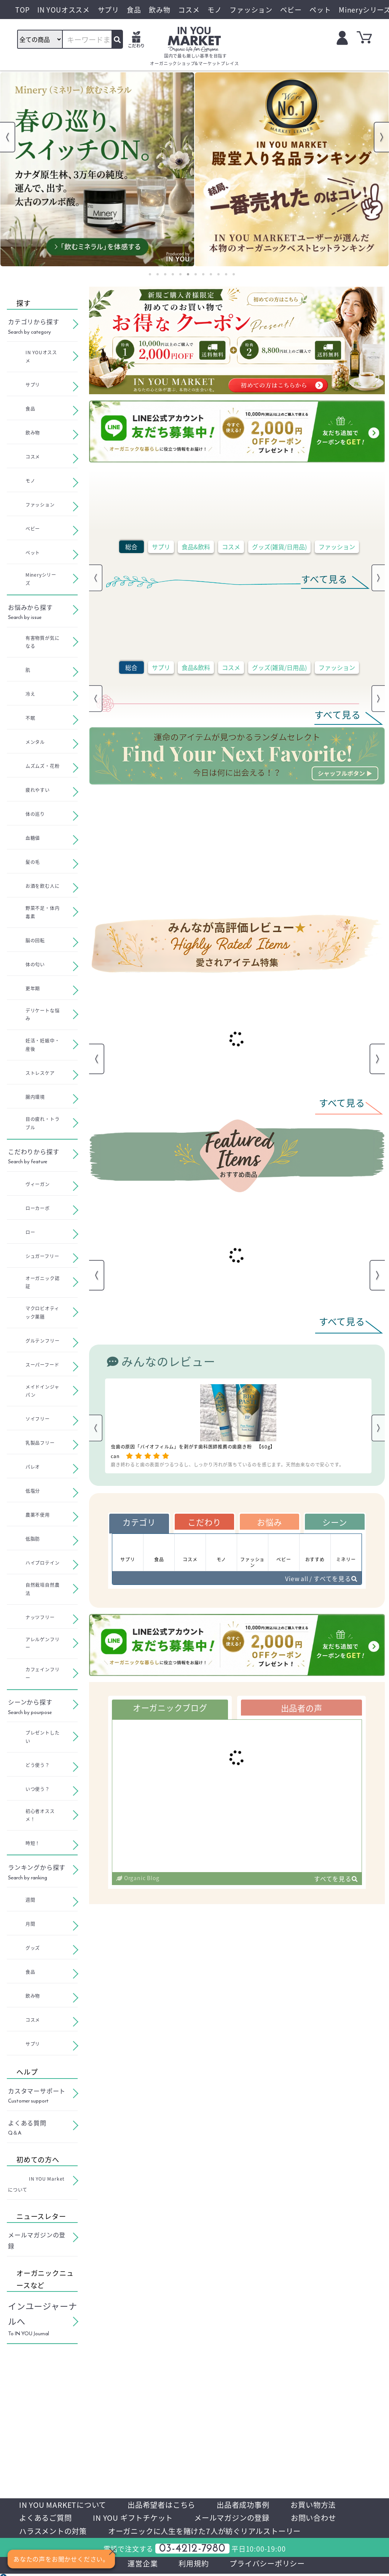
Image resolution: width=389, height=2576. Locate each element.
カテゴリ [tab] (139, 1522)
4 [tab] (173, 274)
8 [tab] (203, 274)
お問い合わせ (325, 2518)
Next (381, 137)
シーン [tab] (335, 1522)
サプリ (161, 546)
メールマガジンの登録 (240, 2518)
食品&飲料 (196, 546)
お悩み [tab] (269, 1522)
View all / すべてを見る (320, 1580)
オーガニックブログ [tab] (170, 1709)
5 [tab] (180, 274)
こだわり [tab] (204, 1522)
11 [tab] (226, 274)
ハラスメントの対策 (54, 2532)
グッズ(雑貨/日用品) (279, 546)
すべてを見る (336, 1880)
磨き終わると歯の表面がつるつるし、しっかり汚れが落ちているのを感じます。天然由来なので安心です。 (227, 1464)
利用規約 (193, 2565)
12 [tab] (234, 274)
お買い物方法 (324, 2504)
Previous (7, 137)
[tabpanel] (97, 169)
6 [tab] (188, 274)
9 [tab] (211, 274)
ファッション (337, 546)
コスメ (231, 546)
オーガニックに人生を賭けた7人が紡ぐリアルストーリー (213, 2532)
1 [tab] (150, 274)
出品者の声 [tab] (301, 1709)
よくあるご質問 (47, 2518)
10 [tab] (218, 274)
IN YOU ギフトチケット (137, 2518)
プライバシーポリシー (269, 2565)
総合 (131, 546)
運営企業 (140, 2565)
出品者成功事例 (251, 2504)
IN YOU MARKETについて (64, 2504)
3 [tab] (165, 274)
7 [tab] (195, 274)
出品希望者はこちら (166, 2504)
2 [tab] (157, 274)
